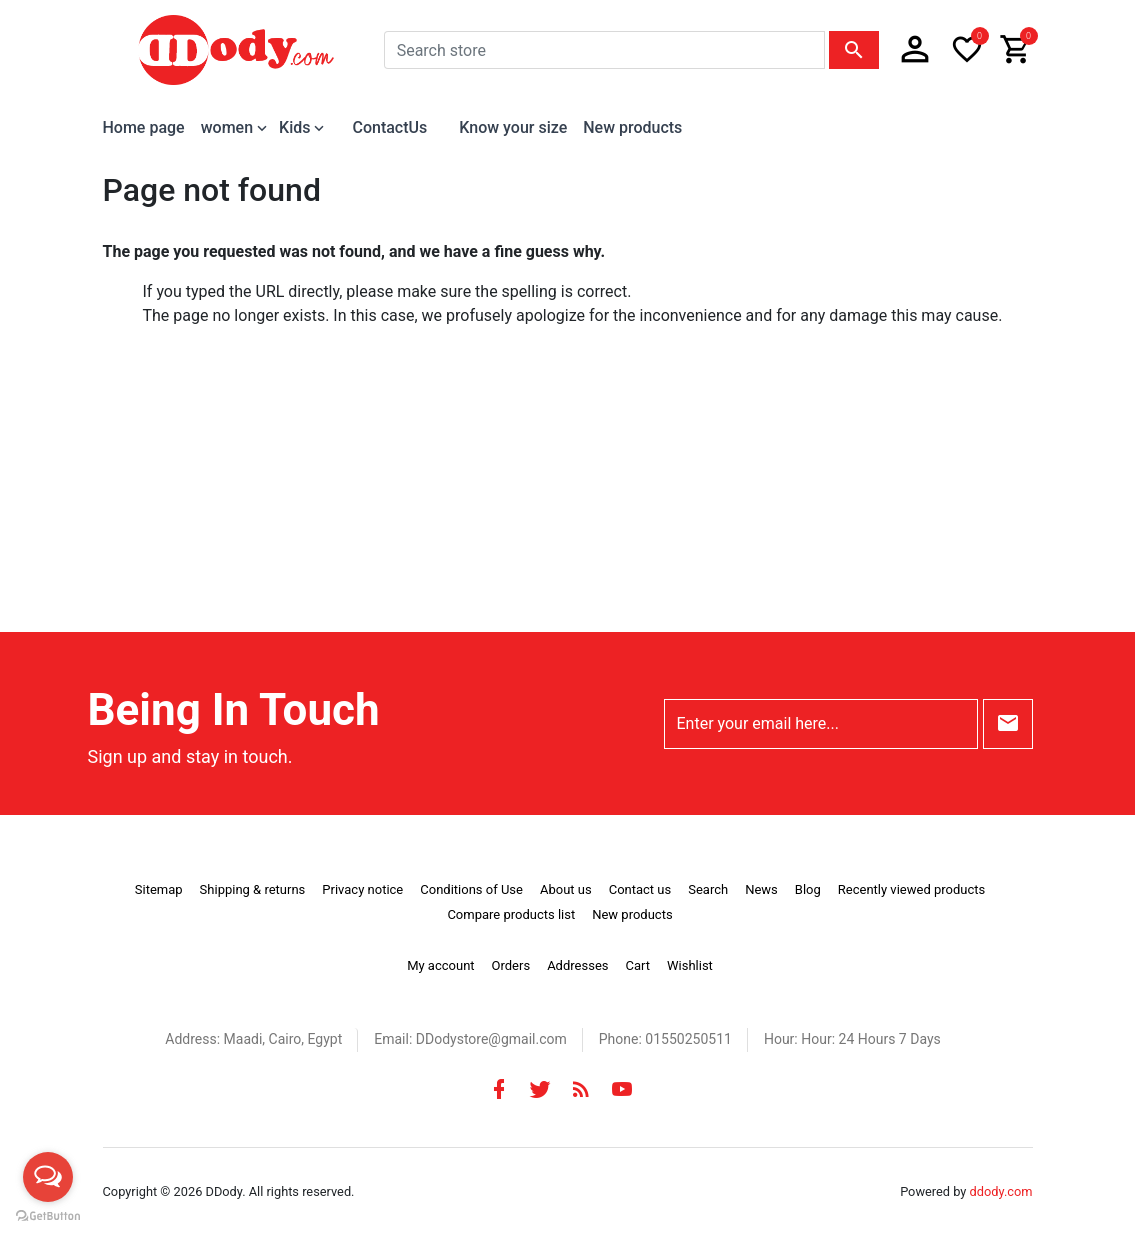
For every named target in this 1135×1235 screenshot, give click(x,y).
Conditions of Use (471, 889)
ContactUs (389, 127)
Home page (144, 127)
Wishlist (690, 965)
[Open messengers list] (48, 1177)
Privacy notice (362, 889)
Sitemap (159, 889)
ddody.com (1001, 1191)
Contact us (640, 889)
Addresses (577, 965)
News (761, 889)
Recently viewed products (911, 889)
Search (708, 889)
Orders (511, 965)
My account (440, 965)
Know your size (513, 127)
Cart (637, 965)
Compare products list (511, 914)
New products (632, 127)
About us (566, 889)
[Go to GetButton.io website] (48, 1215)
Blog (808, 889)
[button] (915, 50)
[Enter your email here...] (821, 724)
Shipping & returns (253, 889)
